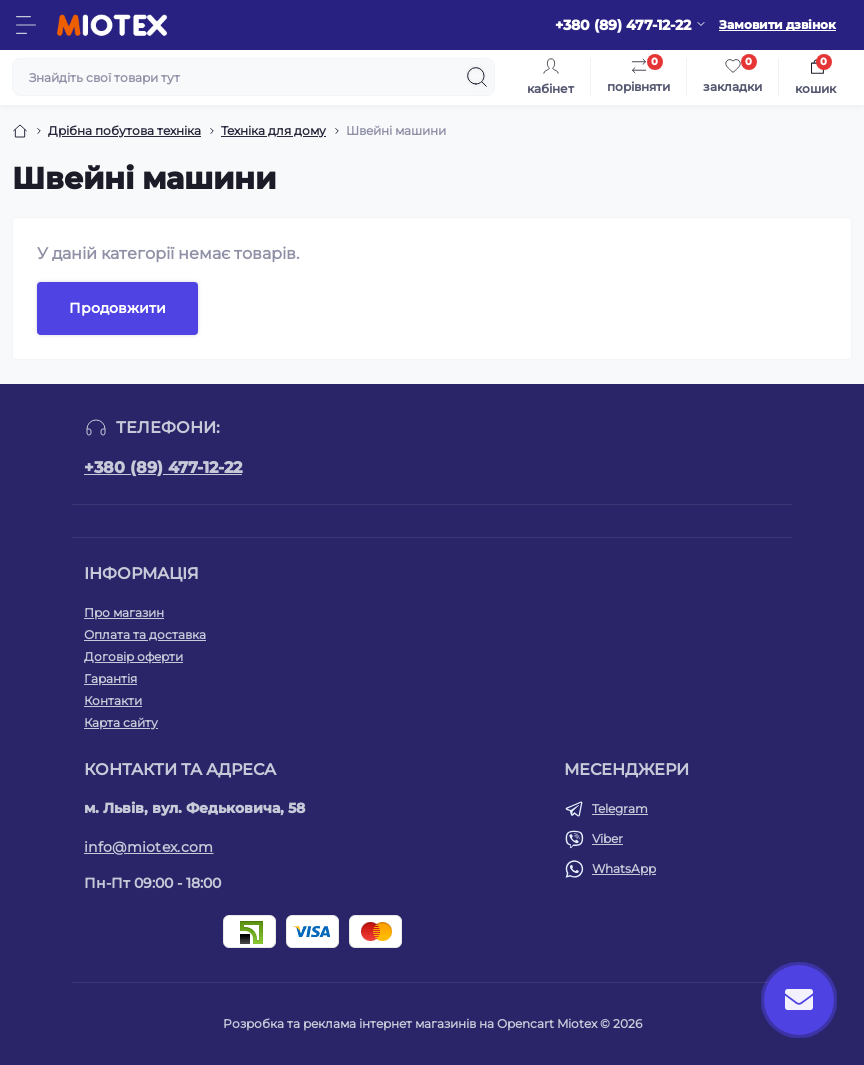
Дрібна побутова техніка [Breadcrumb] (124, 130)
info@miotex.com (149, 847)
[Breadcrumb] (20, 131)
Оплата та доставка (145, 634)
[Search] (477, 77)
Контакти (113, 700)
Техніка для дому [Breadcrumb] (273, 130)
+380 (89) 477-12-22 (163, 467)
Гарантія (110, 678)
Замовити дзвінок (777, 24)
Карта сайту (121, 722)
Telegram (620, 808)
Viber (607, 838)
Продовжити (117, 308)
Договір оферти (133, 656)
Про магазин (124, 612)
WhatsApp (624, 868)
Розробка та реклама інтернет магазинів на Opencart (388, 1023)
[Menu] (26, 25)
